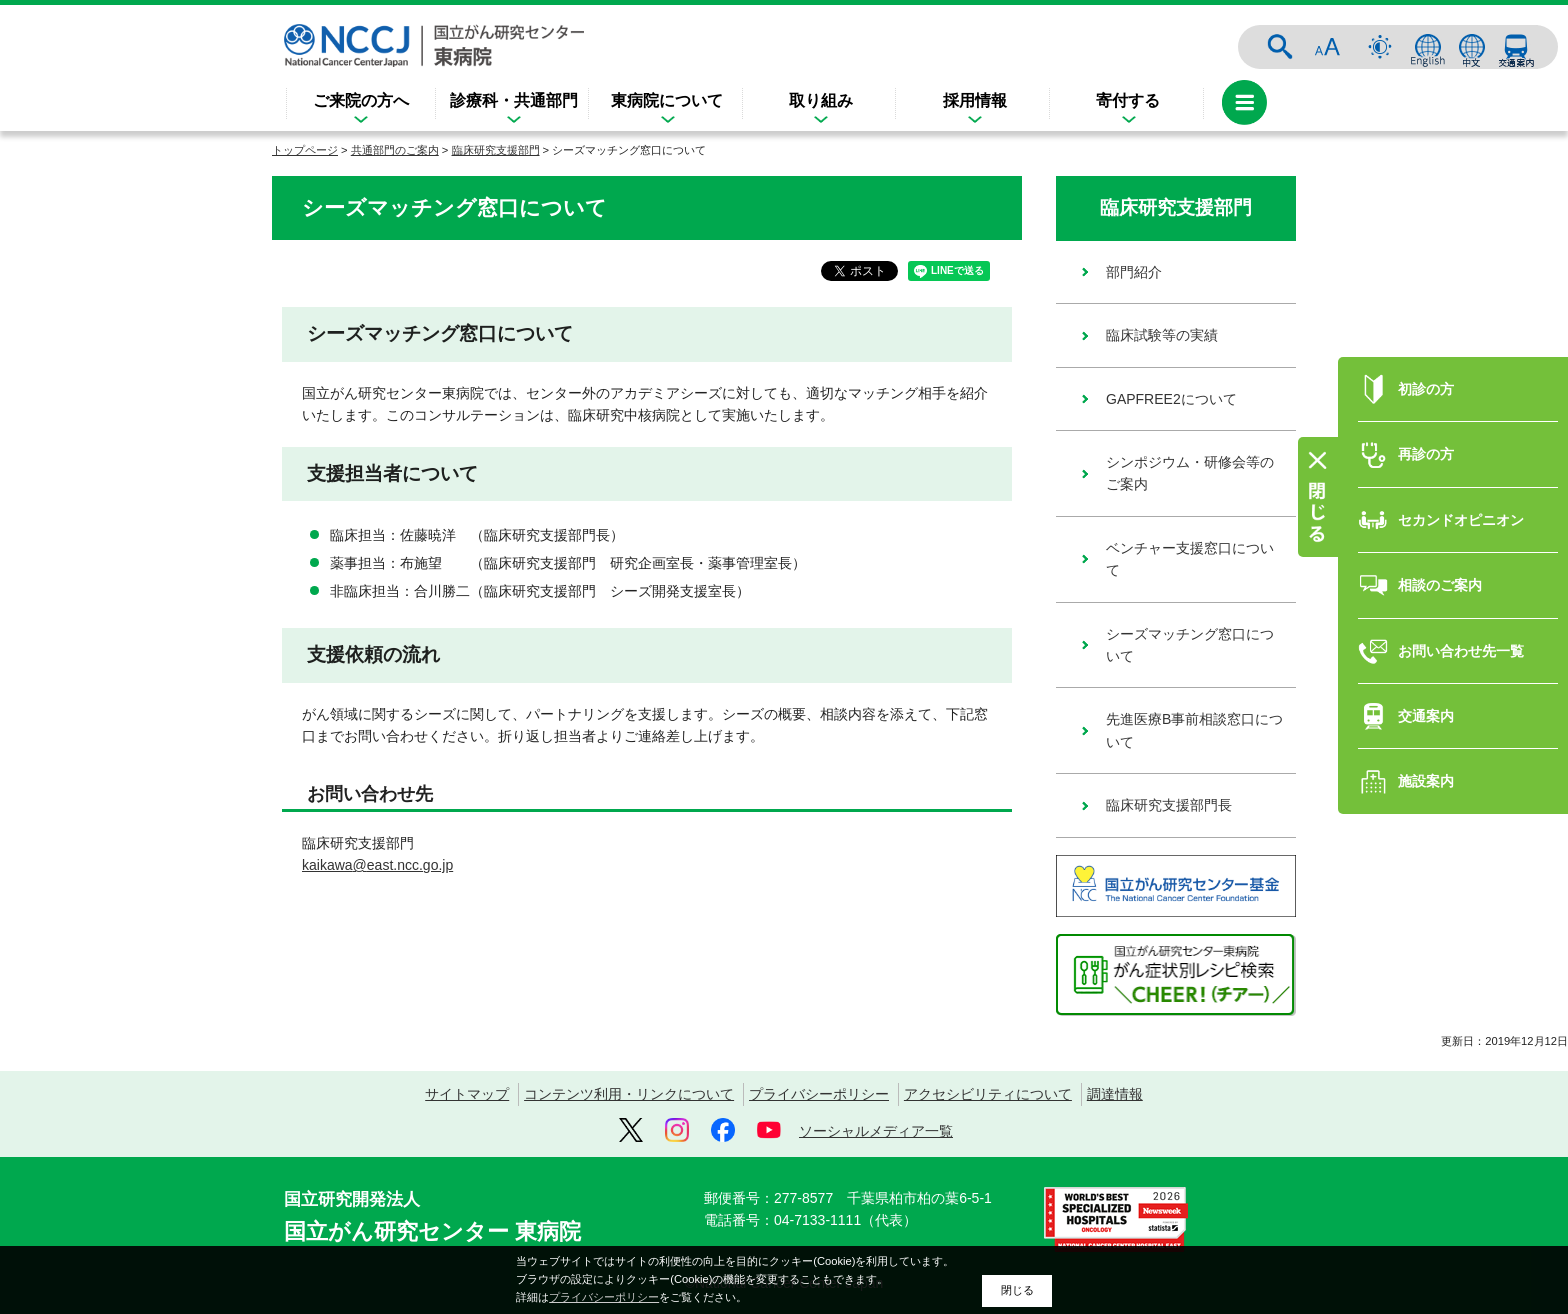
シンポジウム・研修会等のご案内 (1190, 473)
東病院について (667, 100)
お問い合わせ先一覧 (1461, 628)
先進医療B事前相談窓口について (1194, 730)
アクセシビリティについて (988, 1094)
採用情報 (975, 100)
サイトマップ (467, 1094)
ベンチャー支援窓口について (1190, 559)
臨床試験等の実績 (1162, 335)
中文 (1472, 47)
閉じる (1017, 1290)
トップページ (305, 150)
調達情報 (1115, 1094)
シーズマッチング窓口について (1190, 645)
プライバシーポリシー (819, 1094)
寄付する (1128, 100)
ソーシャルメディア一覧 (876, 1131)
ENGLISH (1428, 47)
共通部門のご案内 (395, 150)
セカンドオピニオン (1461, 497)
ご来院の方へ (361, 100)
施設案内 (1426, 759)
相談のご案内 (1440, 563)
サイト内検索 (1280, 47)
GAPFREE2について (1171, 399)
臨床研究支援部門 (496, 150)
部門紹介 (1134, 272)
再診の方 (1426, 432)
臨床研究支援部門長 (1169, 805)
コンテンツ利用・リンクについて (629, 1094)
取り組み (821, 100)
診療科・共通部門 (514, 100)
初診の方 (1426, 367)
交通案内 (1516, 47)
